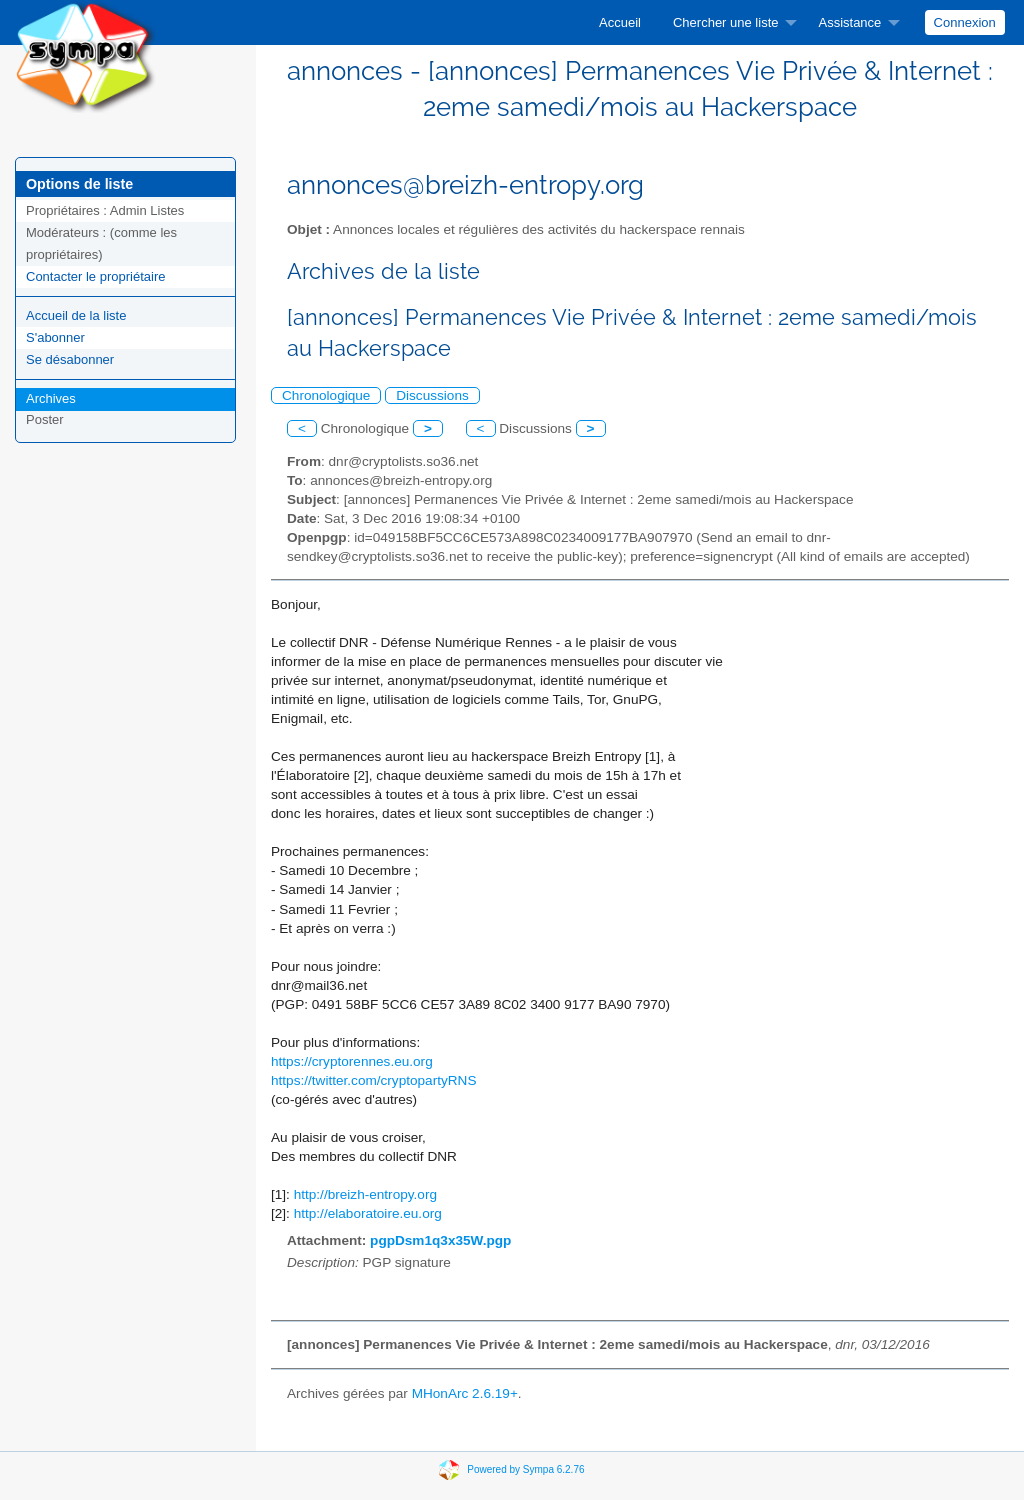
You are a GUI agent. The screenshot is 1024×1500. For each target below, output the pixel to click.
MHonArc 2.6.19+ (465, 1393)
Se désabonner (70, 359)
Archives (51, 398)
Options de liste (79, 184)
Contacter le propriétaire (95, 276)
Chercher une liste (726, 22)
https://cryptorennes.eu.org (352, 1061)
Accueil (620, 22)
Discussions (432, 395)
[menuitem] (620, 22)
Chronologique (326, 395)
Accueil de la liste (76, 315)
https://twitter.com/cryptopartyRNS (373, 1080)
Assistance (849, 22)
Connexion (965, 22)
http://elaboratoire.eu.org (368, 1213)
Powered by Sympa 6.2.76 (525, 1468)
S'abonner (55, 337)
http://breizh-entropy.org (365, 1194)
